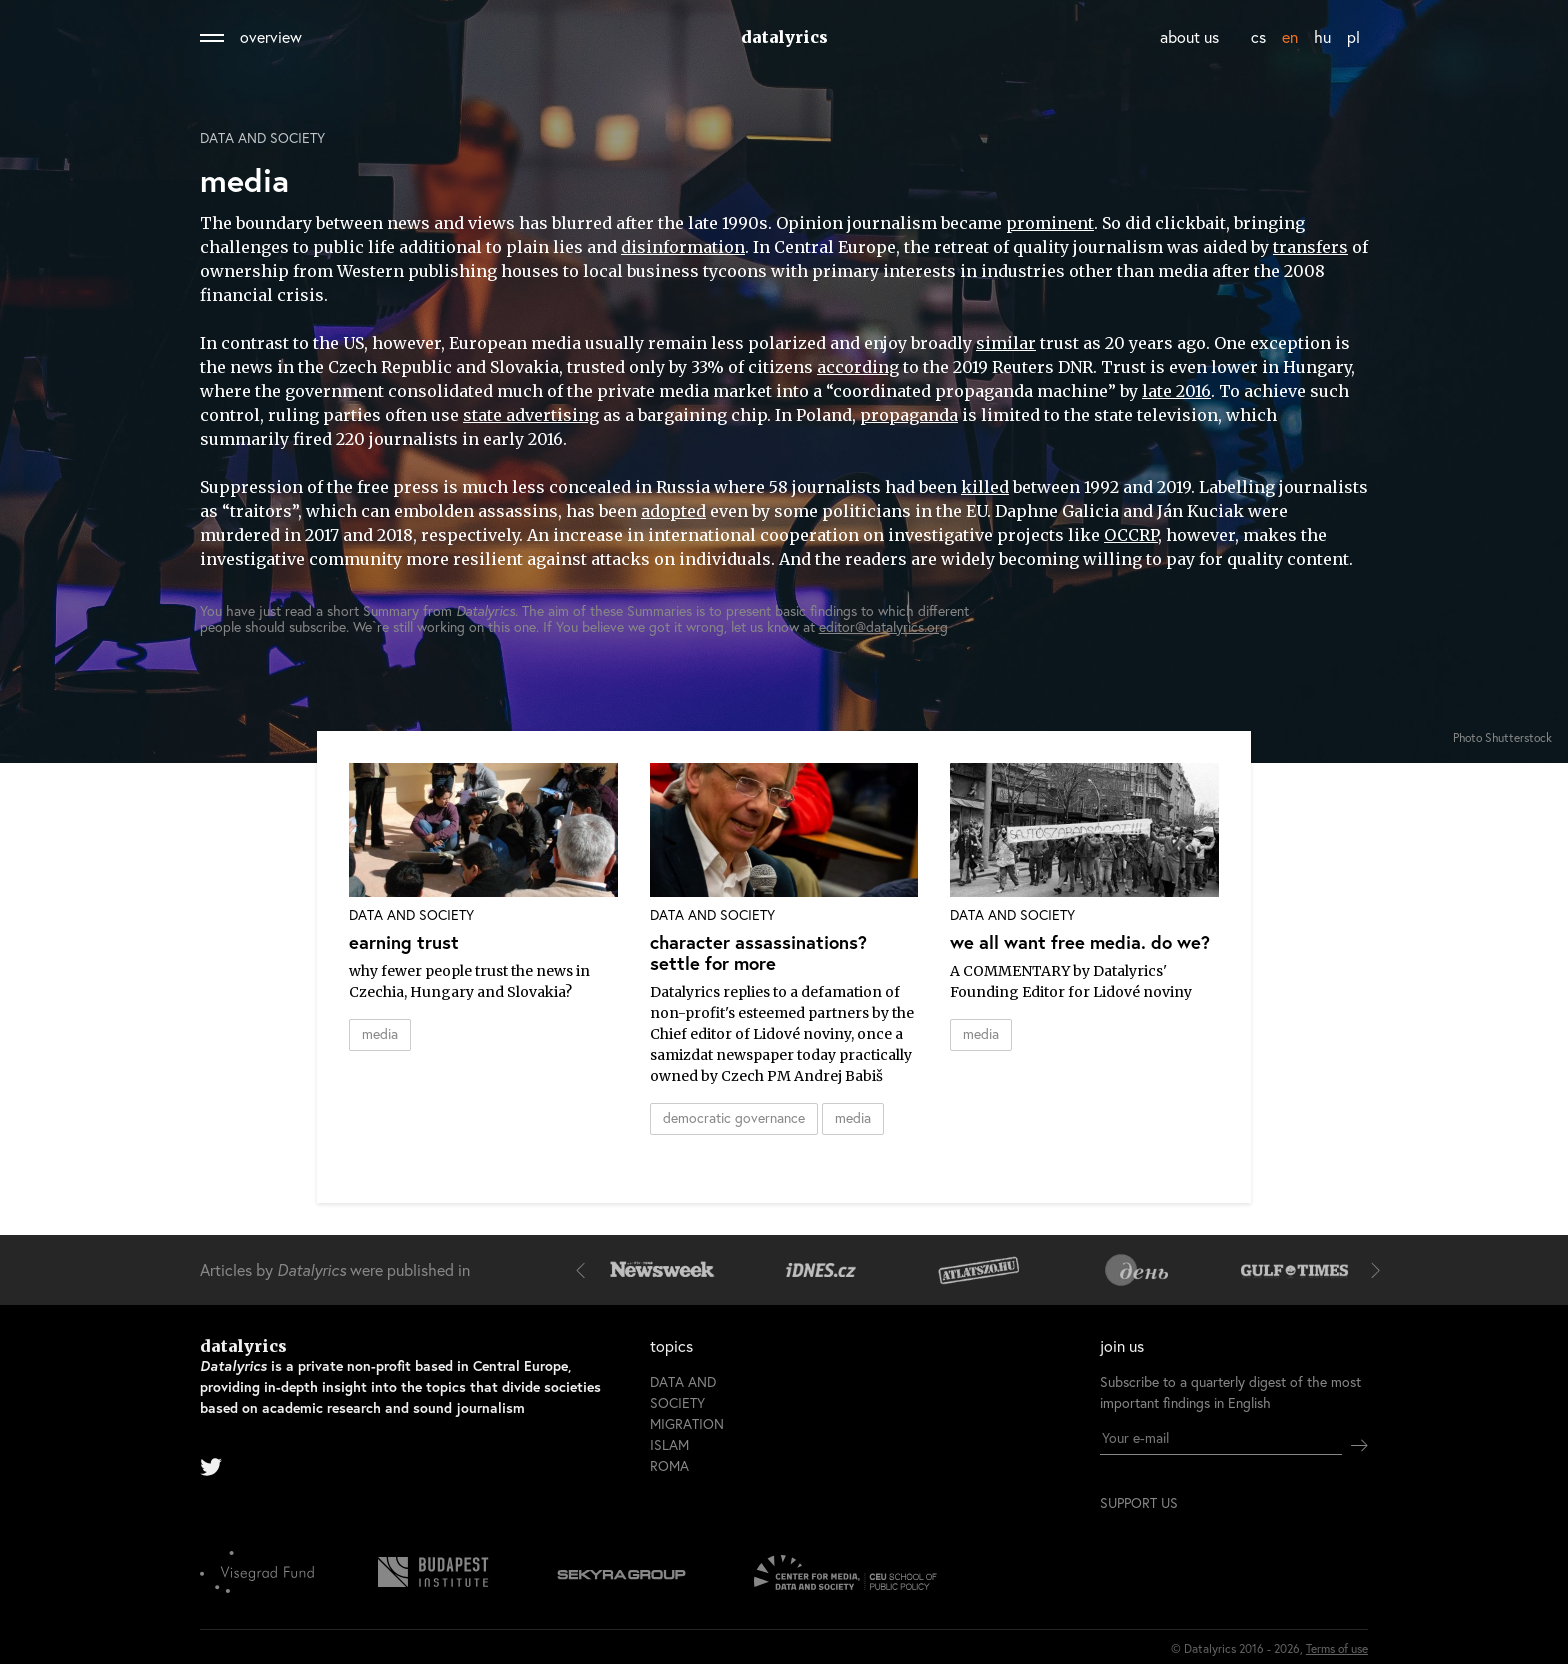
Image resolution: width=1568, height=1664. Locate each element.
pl (1353, 36)
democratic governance (734, 1117)
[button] (585, 1270)
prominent (1050, 223)
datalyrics (784, 37)
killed (985, 487)
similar (1006, 343)
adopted (673, 511)
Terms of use (1337, 1648)
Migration (687, 1423)
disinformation (683, 247)
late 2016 (1176, 391)
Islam (669, 1444)
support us (1139, 1503)
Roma (669, 1465)
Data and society (262, 138)
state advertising (531, 415)
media (380, 1033)
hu (1322, 36)
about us (1189, 36)
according (858, 367)
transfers (1310, 247)
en (1290, 36)
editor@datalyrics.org (883, 626)
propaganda (909, 415)
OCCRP (1131, 535)
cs (1258, 36)
